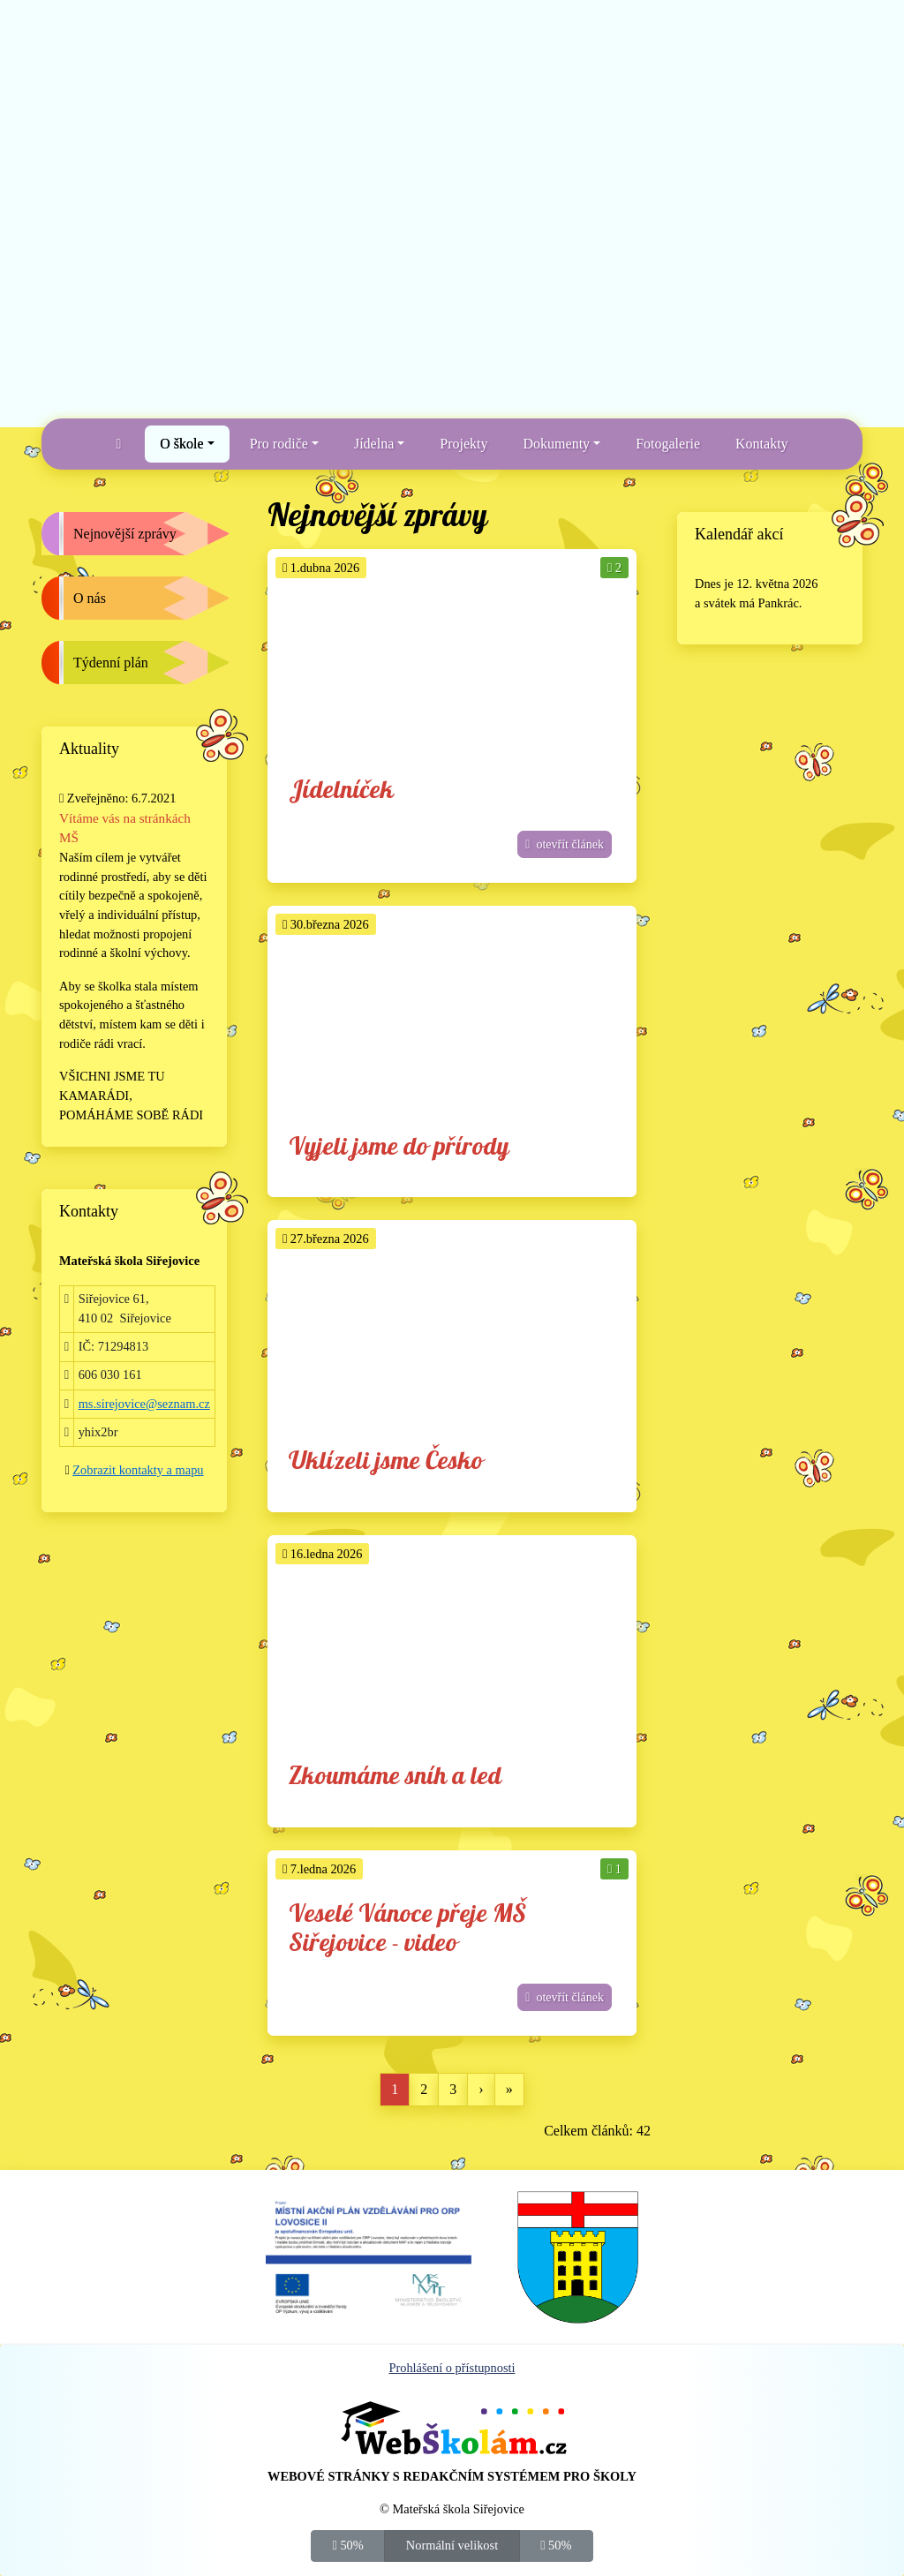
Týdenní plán (110, 662)
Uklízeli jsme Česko (386, 1461)
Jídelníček (341, 790)
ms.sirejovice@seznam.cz (144, 1404)
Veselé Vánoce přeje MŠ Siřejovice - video (407, 1929)
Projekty (463, 443)
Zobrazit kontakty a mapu (137, 1470)
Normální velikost (452, 2544)
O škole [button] (181, 443)
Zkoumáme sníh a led (395, 1776)
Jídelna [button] (374, 443)
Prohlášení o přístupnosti (451, 2368)
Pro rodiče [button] (279, 443)
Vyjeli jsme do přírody (399, 1147)
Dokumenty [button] (557, 443)
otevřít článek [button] (564, 844)
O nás (89, 598)
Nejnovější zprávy (125, 533)
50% (348, 2544)
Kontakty (761, 443)
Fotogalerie (668, 443)
